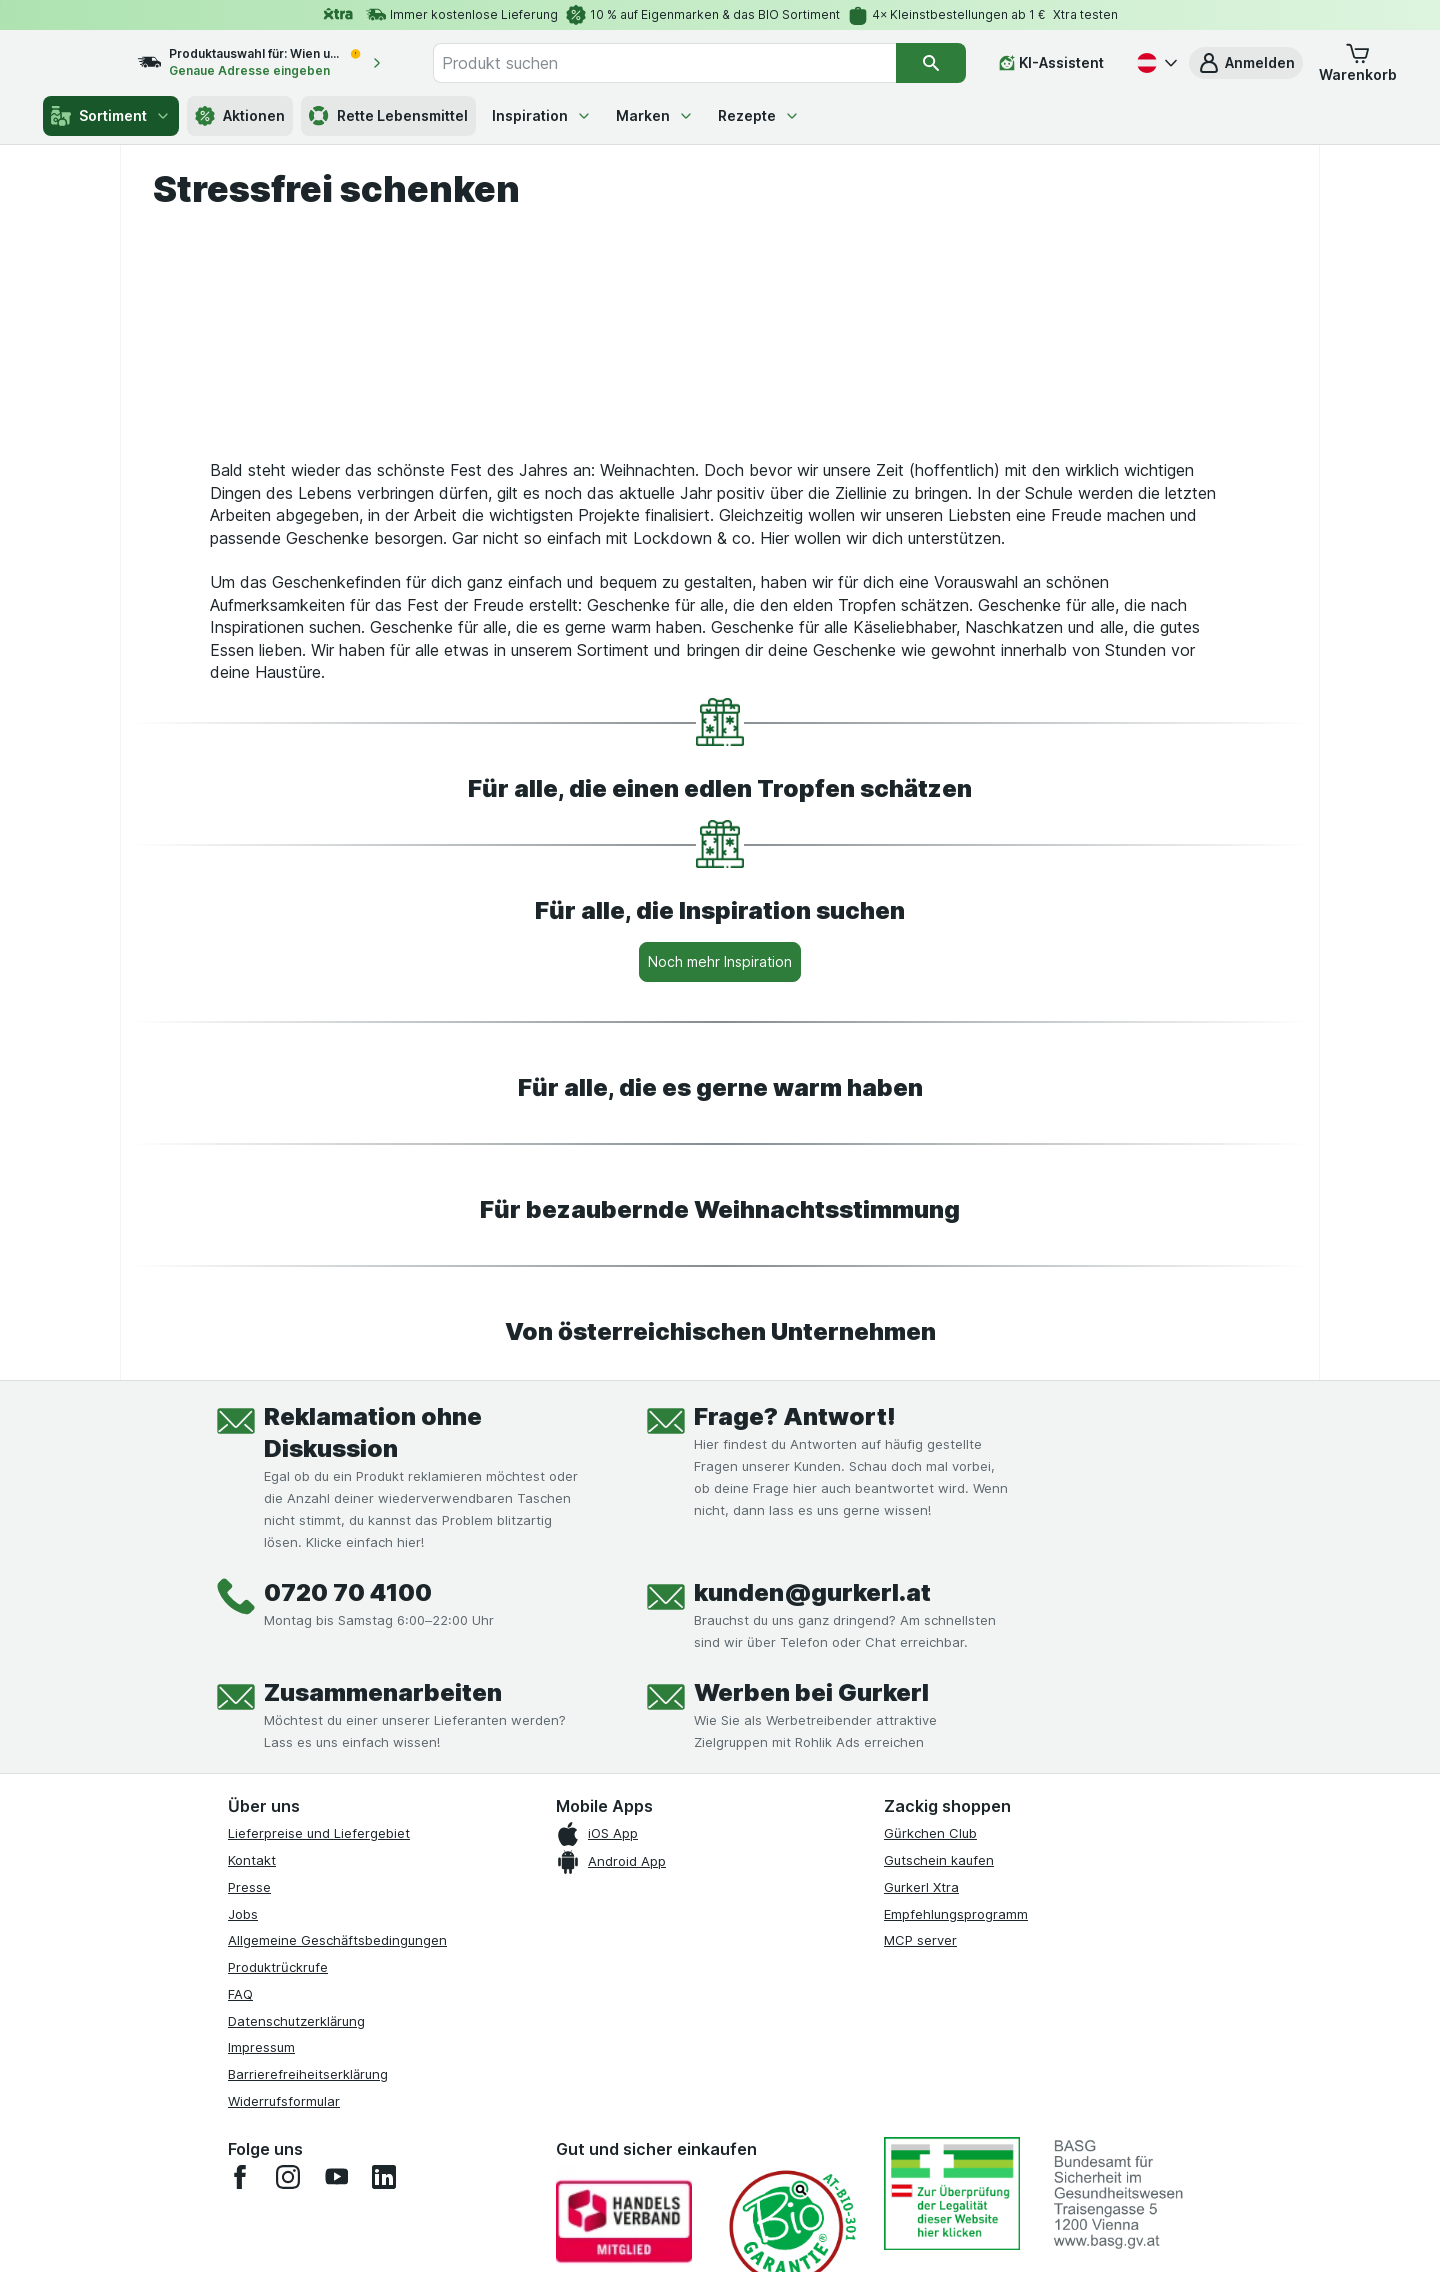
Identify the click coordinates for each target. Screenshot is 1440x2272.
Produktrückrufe (278, 2133)
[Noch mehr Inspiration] (720, 1128)
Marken (655, 115)
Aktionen (240, 116)
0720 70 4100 (348, 1758)
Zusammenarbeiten (383, 1858)
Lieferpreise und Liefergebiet (319, 1999)
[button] (1246, 63)
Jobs (243, 2080)
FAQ (240, 2160)
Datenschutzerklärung (296, 2187)
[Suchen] (931, 63)
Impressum (261, 2213)
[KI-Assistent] (1051, 63)
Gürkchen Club (930, 1999)
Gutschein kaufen (939, 2026)
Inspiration (542, 115)
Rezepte (759, 115)
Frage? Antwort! (795, 1582)
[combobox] (686, 63)
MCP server (920, 2106)
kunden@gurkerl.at (812, 1758)
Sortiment (111, 116)
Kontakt (252, 2026)
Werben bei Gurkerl (811, 1858)
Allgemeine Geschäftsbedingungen (337, 2106)
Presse (249, 2053)
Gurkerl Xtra (921, 2053)
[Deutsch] (1155, 63)
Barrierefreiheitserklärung (308, 2240)
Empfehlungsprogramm (956, 2080)
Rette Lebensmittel (388, 116)
